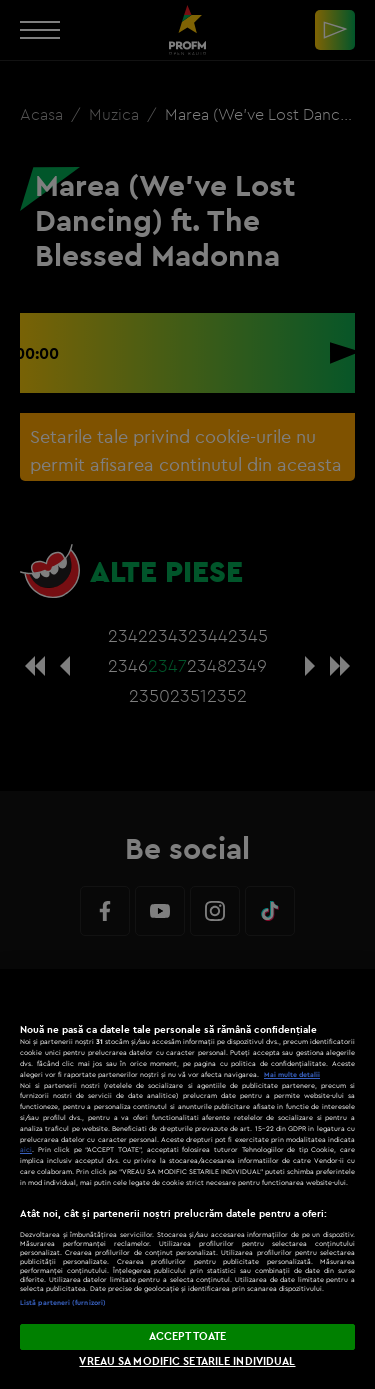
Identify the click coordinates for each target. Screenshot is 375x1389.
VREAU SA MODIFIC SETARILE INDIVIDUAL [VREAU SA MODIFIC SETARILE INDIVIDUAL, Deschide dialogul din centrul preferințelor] (187, 1361)
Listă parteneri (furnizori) (63, 1302)
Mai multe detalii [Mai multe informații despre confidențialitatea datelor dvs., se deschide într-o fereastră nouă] (292, 1074)
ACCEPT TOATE (187, 1336)
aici (26, 1149)
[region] (187, 1179)
